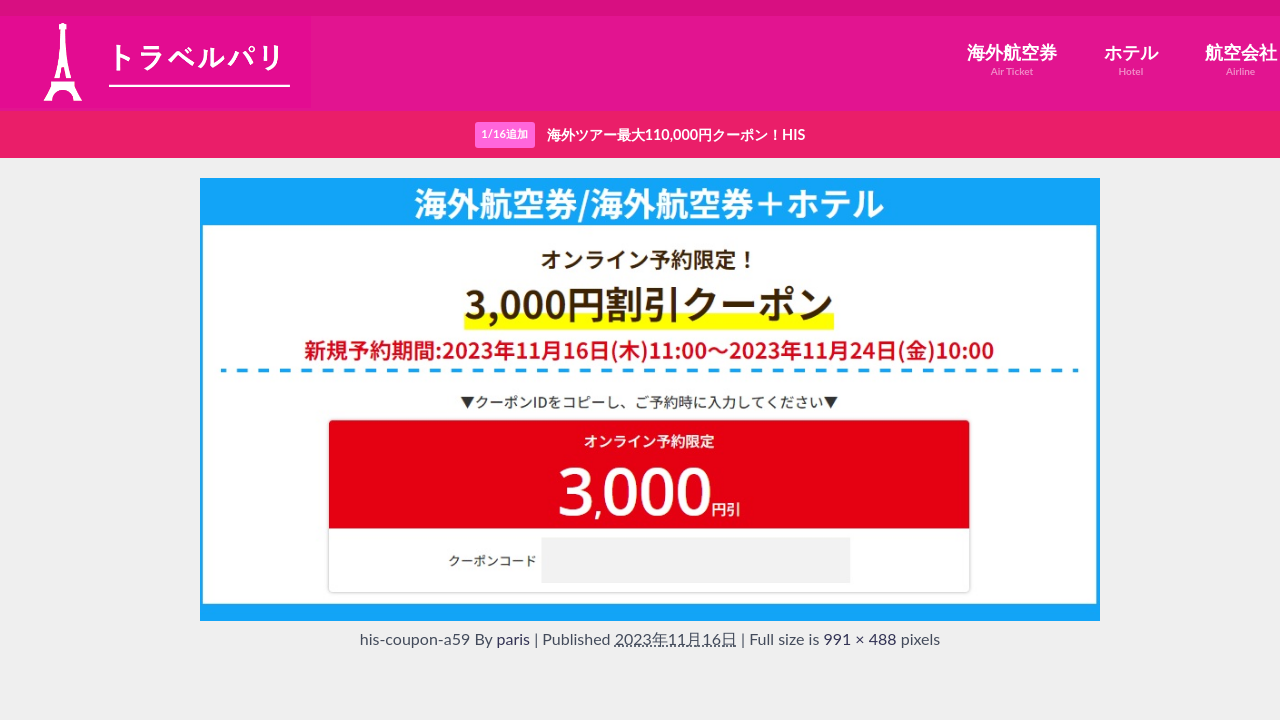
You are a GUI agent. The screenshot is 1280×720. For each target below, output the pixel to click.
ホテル (1131, 59)
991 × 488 (859, 638)
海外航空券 (1012, 59)
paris (514, 638)
